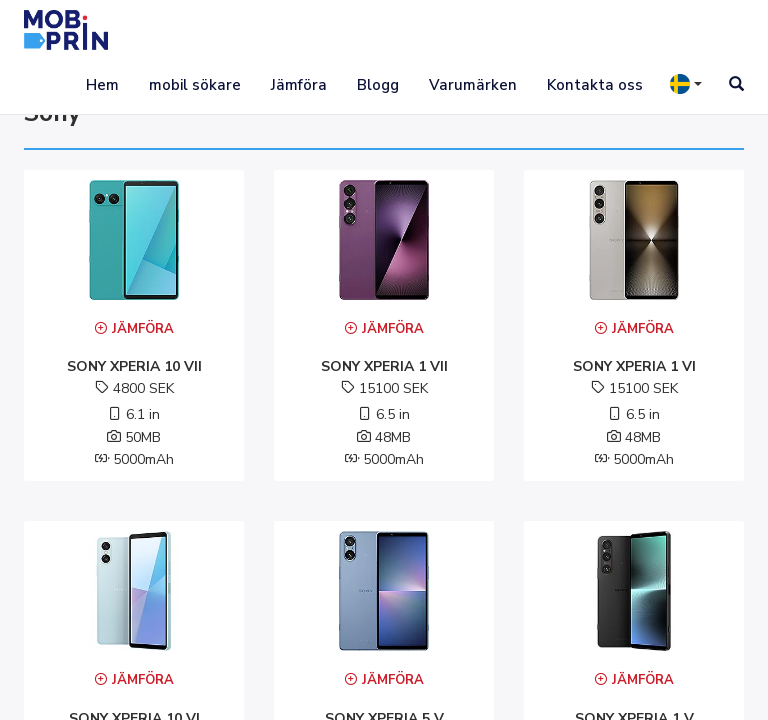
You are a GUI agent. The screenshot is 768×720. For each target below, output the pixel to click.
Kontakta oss (595, 85)
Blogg (378, 85)
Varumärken (473, 85)
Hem (102, 85)
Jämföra (299, 85)
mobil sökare (195, 85)
